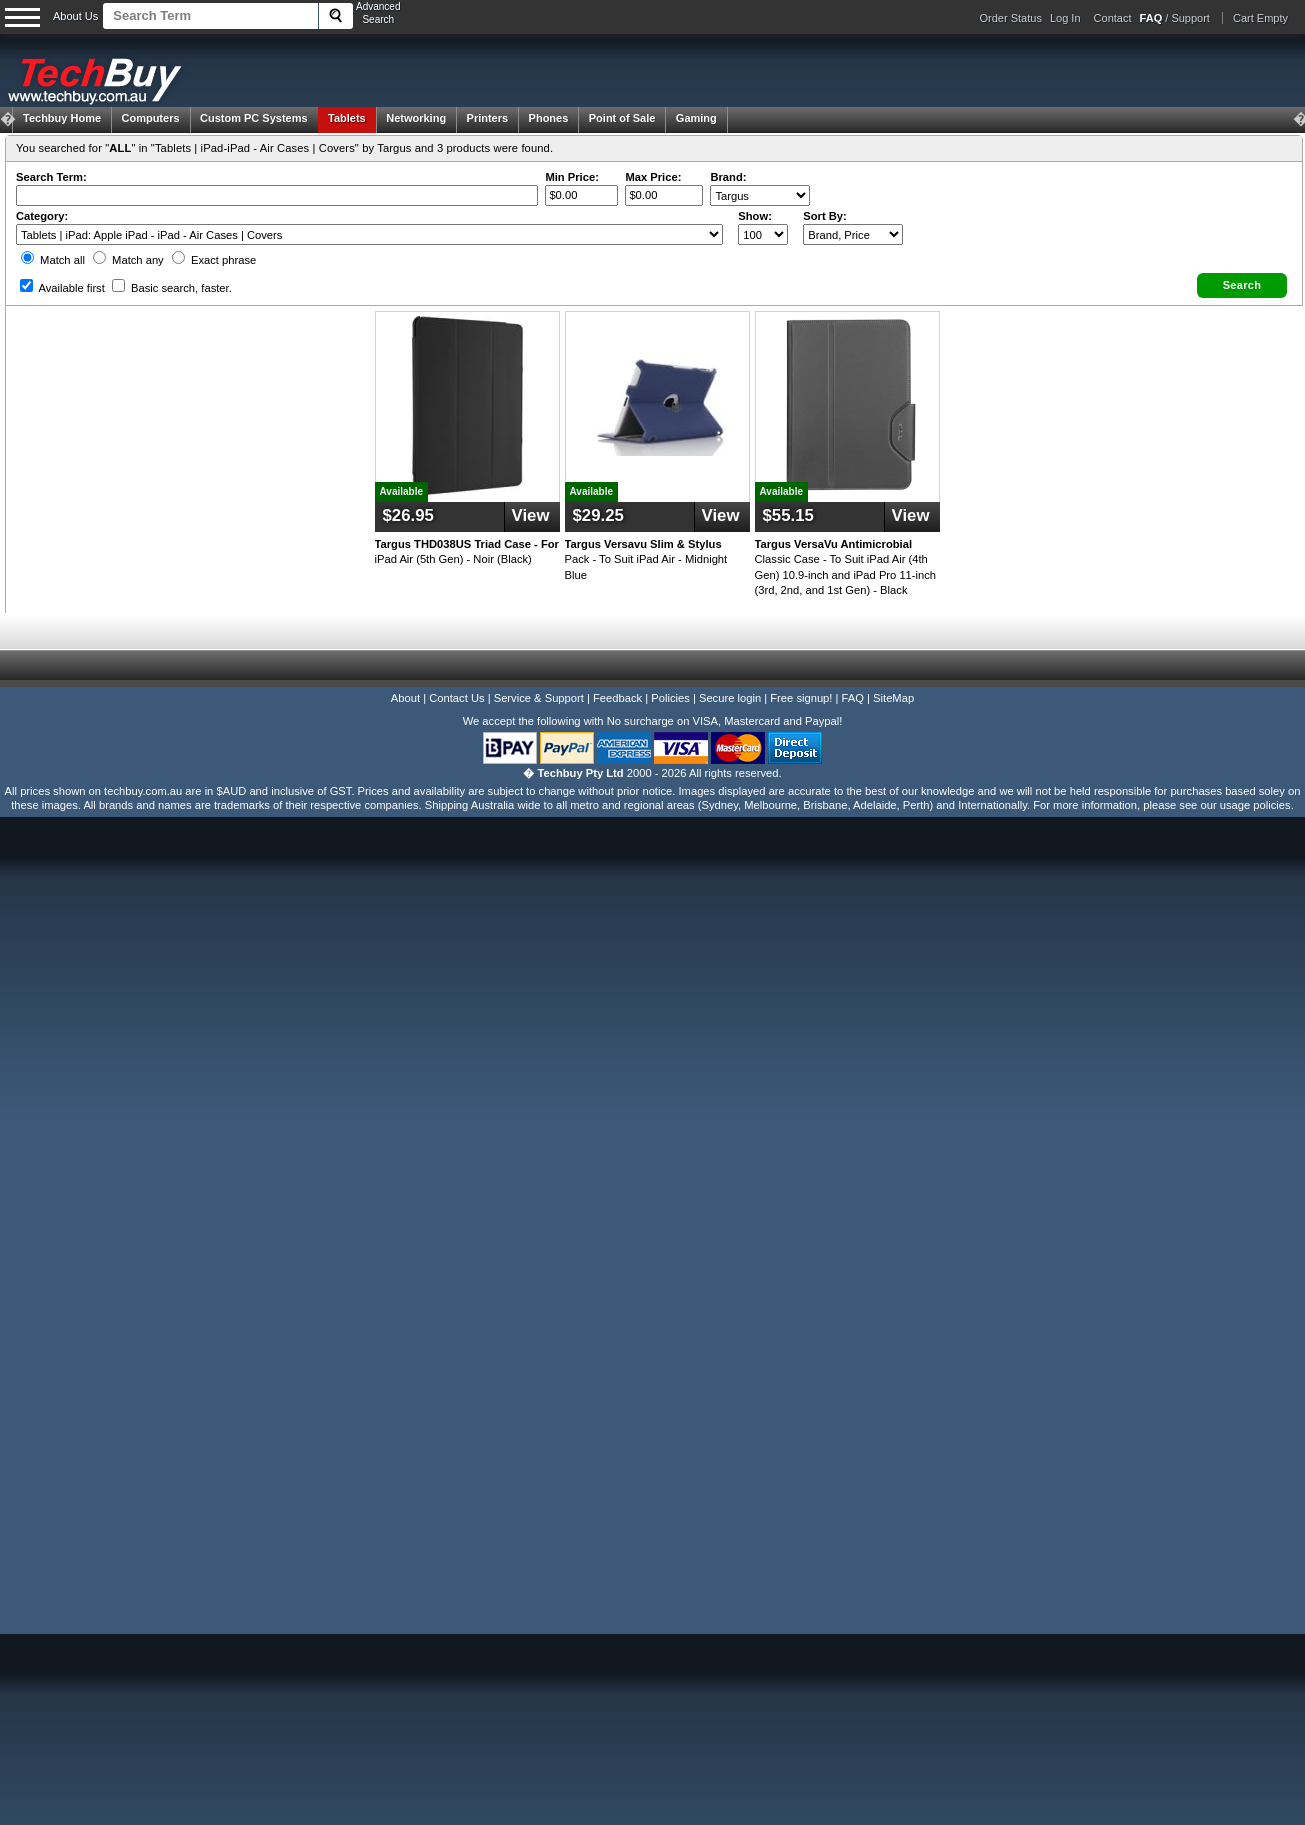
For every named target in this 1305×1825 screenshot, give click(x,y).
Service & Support (539, 698)
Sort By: (825, 216)
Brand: (728, 177)
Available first (62, 288)
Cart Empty (1260, 18)
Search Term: (51, 177)
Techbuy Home (62, 118)
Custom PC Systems (254, 118)
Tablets (347, 118)
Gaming (696, 118)
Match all (53, 260)
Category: (42, 216)
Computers (150, 118)
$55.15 (788, 515)
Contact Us (456, 698)
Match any (128, 260)
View (531, 515)
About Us (75, 16)
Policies (670, 698)
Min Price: (571, 177)
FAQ (853, 698)
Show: (755, 216)
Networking (416, 118)
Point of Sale (622, 118)
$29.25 (598, 515)
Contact (1113, 18)
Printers (488, 118)
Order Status (1011, 18)
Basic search (172, 288)
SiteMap (893, 698)
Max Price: (653, 177)
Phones (549, 118)
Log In (1065, 18)
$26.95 (408, 515)
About (405, 698)
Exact (214, 260)
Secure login (730, 698)
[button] (1242, 285)
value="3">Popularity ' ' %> (853, 234)
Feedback (617, 698)
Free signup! (801, 698)
